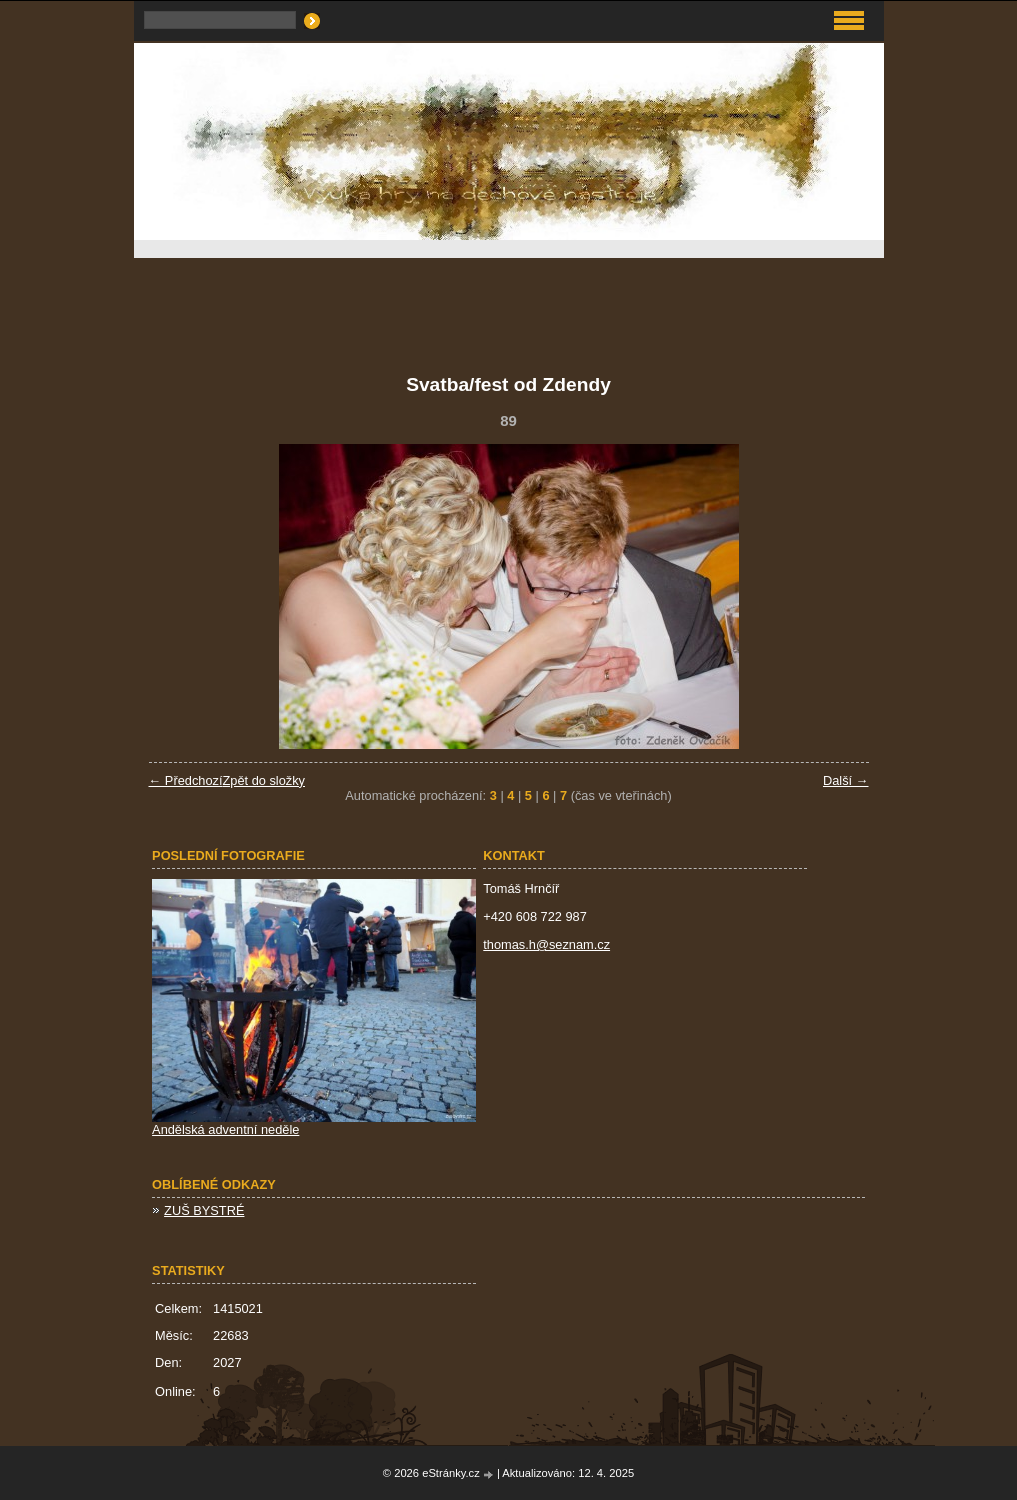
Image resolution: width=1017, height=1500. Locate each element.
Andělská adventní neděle (225, 1129)
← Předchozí (186, 780)
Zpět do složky (263, 780)
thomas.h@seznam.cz (546, 944)
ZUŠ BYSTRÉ (204, 1210)
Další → (846, 780)
